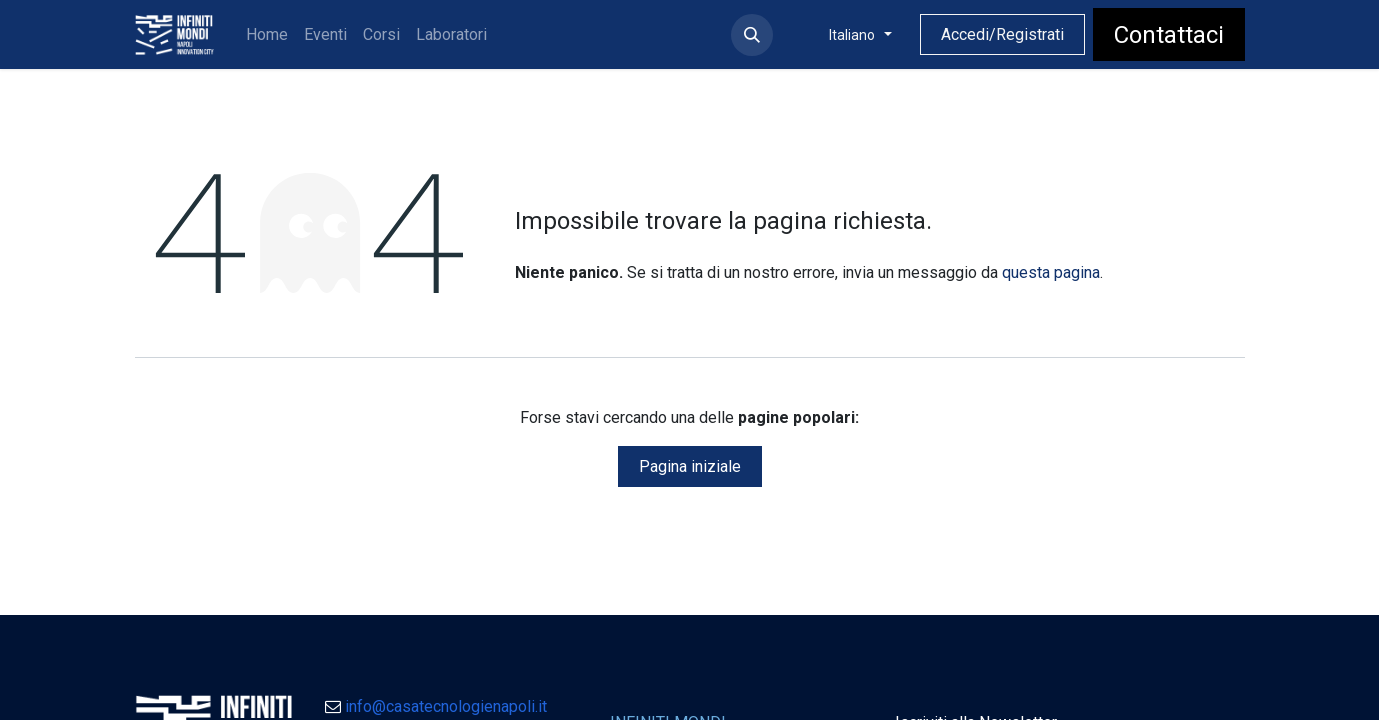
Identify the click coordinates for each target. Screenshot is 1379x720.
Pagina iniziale (690, 466)
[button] (752, 35)
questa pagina (1051, 272)
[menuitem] (267, 35)
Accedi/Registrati (1002, 34)
